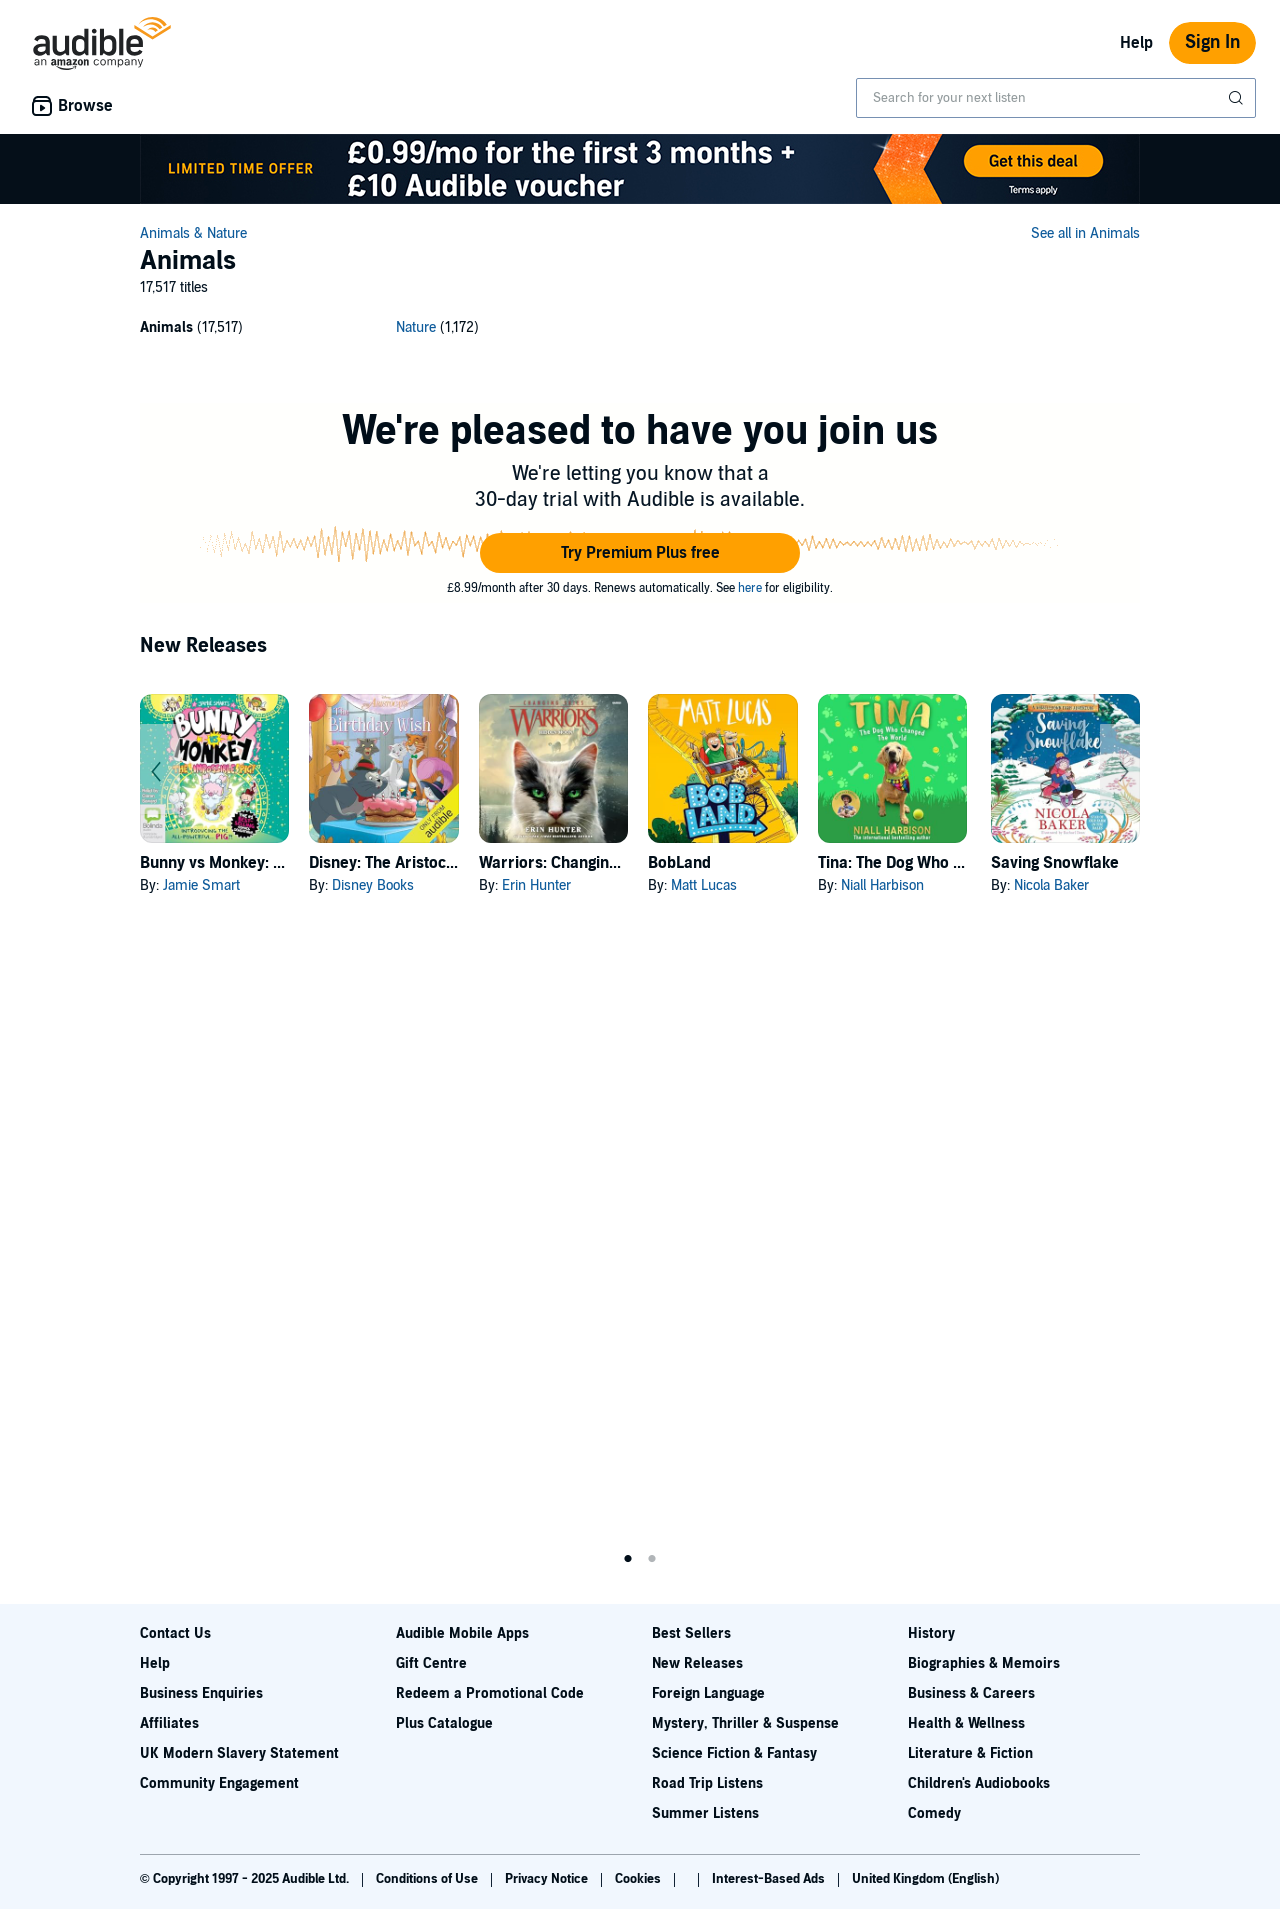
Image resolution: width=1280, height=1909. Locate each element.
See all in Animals (1085, 233)
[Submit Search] (1238, 98)
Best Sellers (691, 1633)
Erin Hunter (536, 885)
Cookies (639, 1879)
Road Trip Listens (707, 1783)
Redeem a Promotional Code (490, 1693)
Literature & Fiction (970, 1753)
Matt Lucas (704, 885)
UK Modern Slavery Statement (239, 1753)
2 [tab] (652, 1559)
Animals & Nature (193, 233)
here (750, 588)
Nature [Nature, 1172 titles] (416, 327)
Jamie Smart (201, 885)
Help (1136, 43)
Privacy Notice (548, 1879)
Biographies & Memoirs (984, 1663)
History (931, 1633)
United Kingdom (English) (925, 1879)
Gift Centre (431, 1663)
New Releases (697, 1663)
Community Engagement (219, 1783)
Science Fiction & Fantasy (734, 1753)
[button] (640, 553)
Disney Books (373, 885)
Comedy (934, 1813)
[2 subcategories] (640, 330)
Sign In (1212, 42)
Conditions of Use (428, 1879)
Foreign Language (708, 1693)
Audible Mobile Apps (462, 1633)
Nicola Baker (1051, 885)
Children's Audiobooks (979, 1783)
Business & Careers (971, 1693)
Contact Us (175, 1633)
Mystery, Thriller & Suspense (745, 1723)
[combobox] (1056, 98)
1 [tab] (628, 1559)
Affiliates (169, 1723)
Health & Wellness (966, 1723)
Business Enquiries (201, 1693)
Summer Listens (705, 1813)
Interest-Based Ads (770, 1879)
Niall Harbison (882, 885)
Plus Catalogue (444, 1723)
